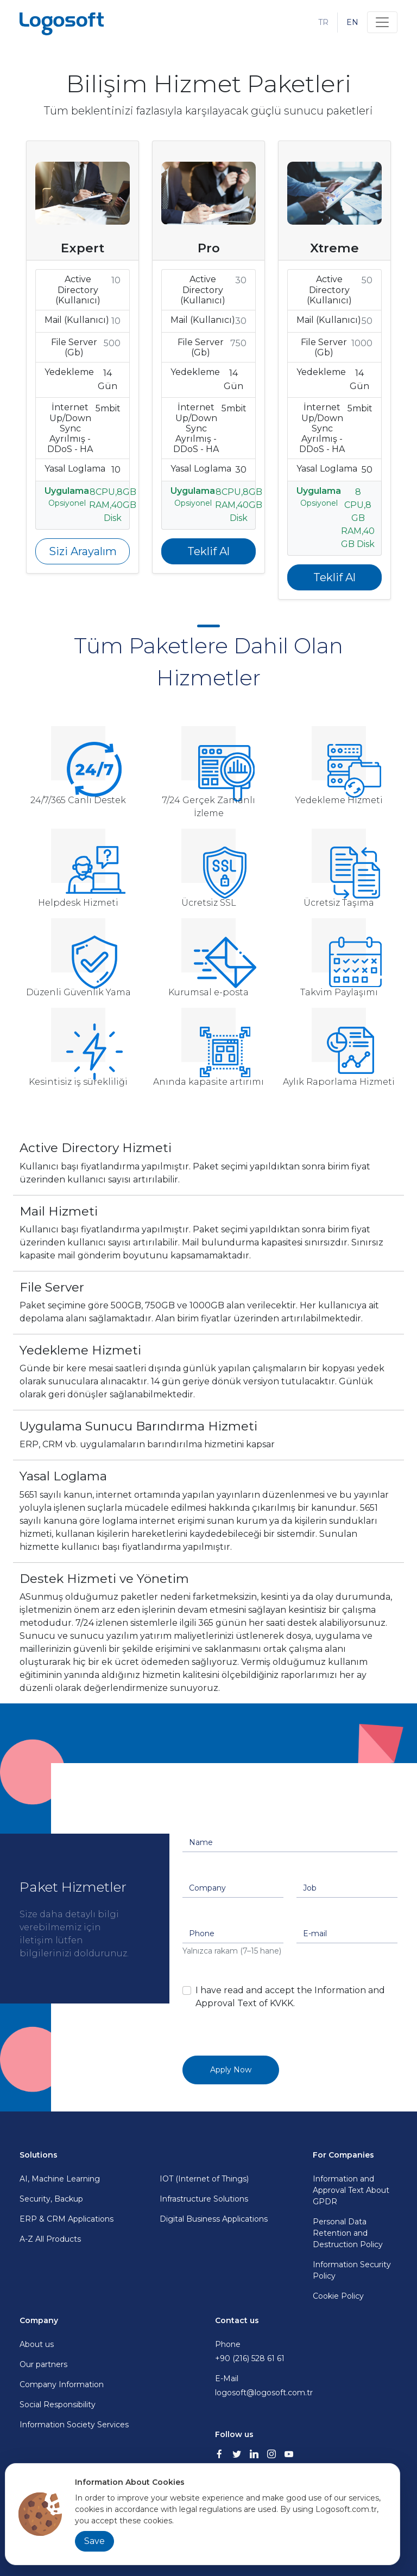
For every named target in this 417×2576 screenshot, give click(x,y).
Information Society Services (74, 2424)
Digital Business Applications (214, 2219)
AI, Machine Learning (60, 2179)
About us (37, 2344)
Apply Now (230, 2070)
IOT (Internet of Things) (204, 2179)
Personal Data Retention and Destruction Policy (348, 2233)
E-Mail (306, 2386)
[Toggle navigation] (382, 22)
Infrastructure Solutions (204, 2199)
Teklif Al (208, 551)
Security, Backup (51, 2199)
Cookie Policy (338, 2296)
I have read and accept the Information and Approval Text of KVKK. (290, 1996)
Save (94, 2541)
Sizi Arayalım (83, 551)
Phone (306, 2351)
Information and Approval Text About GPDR (351, 2190)
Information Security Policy (352, 2270)
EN (352, 22)
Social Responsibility (58, 2404)
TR (323, 22)
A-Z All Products (50, 2239)
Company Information (62, 2384)
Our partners (43, 2364)
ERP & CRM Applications (66, 2219)
